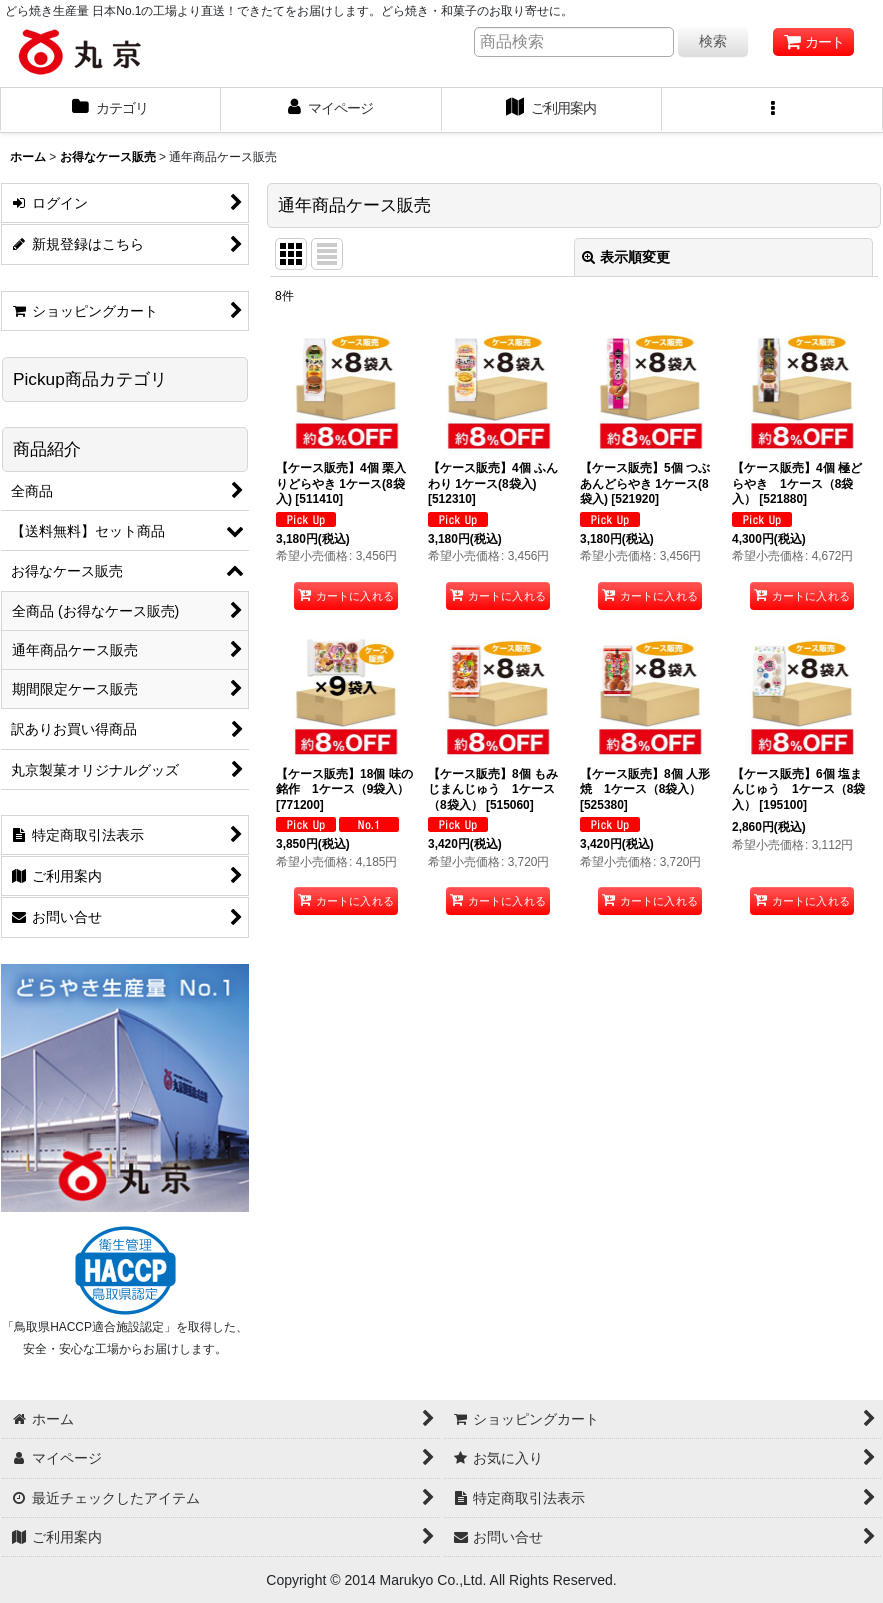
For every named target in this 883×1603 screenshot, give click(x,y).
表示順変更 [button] (626, 257)
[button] (772, 110)
